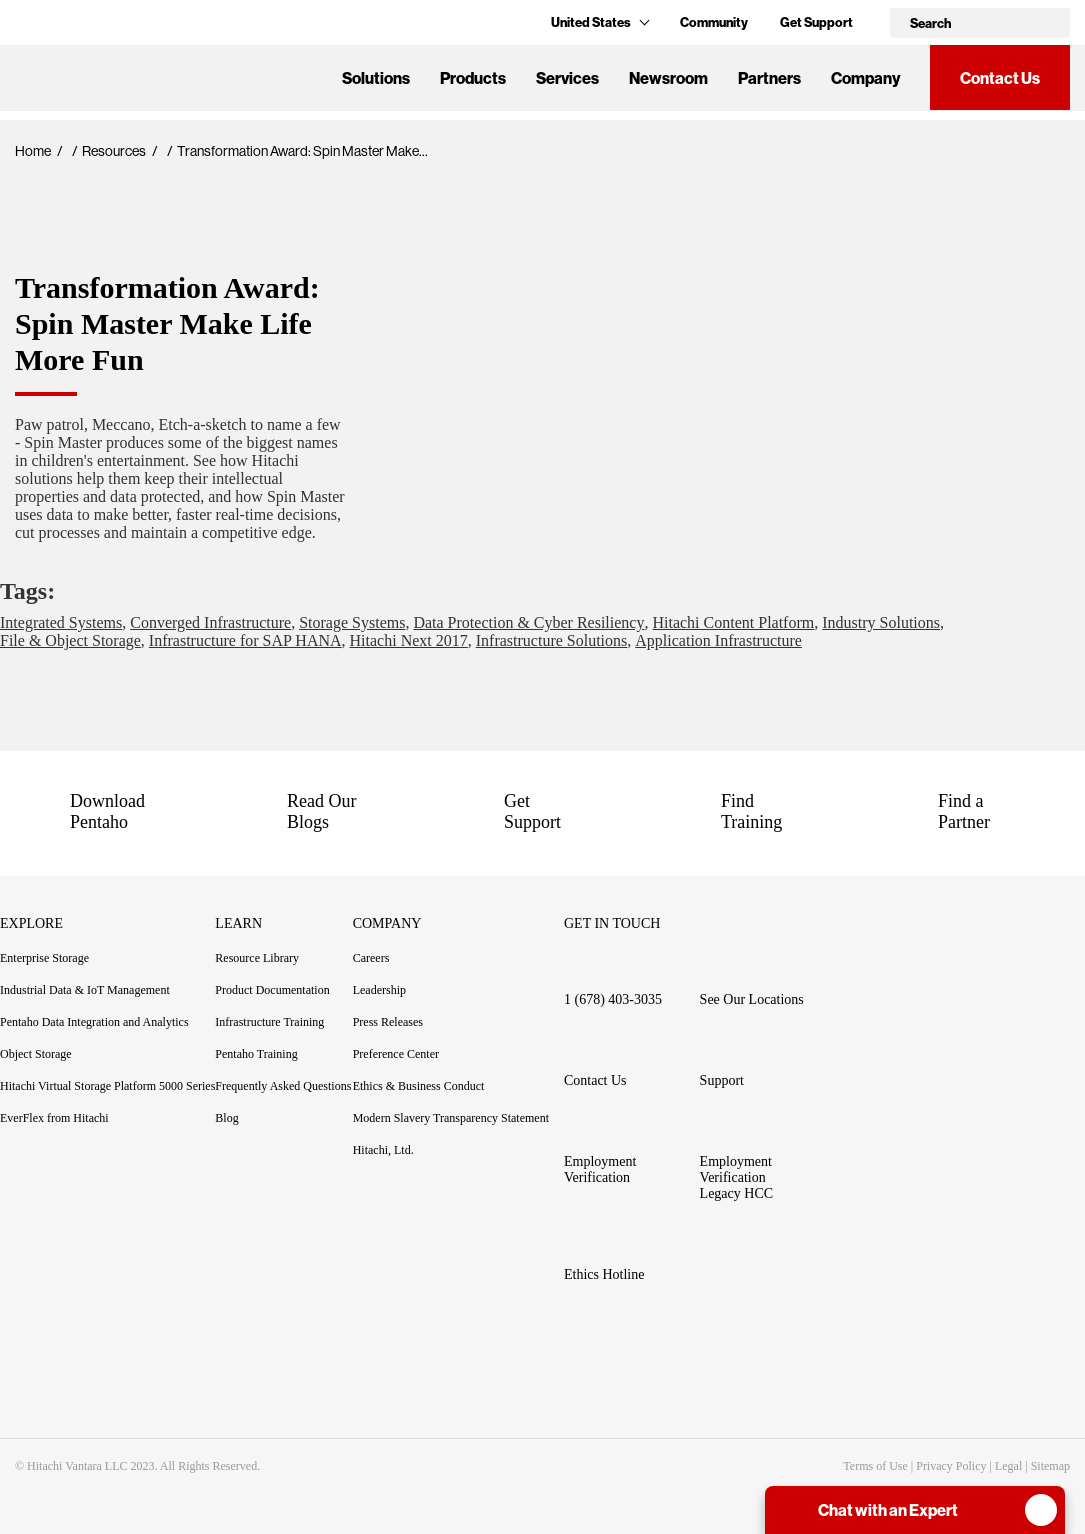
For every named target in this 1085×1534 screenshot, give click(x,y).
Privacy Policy (951, 1466)
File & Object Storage (70, 640)
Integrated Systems (61, 622)
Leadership (379, 990)
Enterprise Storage (44, 958)
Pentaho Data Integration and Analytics (94, 1022)
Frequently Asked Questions (283, 1086)
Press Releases (388, 1022)
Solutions (376, 78)
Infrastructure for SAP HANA (245, 640)
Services (567, 78)
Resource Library (257, 958)
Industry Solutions (881, 622)
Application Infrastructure (718, 640)
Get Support (816, 22)
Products (473, 78)
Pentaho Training (267, 1054)
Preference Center (396, 1054)
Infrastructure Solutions (552, 640)
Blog (226, 1118)
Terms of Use (875, 1466)
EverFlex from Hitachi (54, 1118)
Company (865, 78)
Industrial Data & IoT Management (85, 990)
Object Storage (36, 1054)
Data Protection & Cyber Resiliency (528, 622)
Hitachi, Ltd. (383, 1150)
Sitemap (1050, 1466)
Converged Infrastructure (210, 622)
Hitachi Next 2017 (409, 640)
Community (714, 22)
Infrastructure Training (269, 1022)
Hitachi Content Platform (733, 622)
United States (599, 22)
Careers (371, 958)
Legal (1008, 1466)
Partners (769, 78)
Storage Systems (352, 622)
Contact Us (1000, 78)
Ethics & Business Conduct (419, 1086)
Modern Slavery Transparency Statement (451, 1118)
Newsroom (668, 78)
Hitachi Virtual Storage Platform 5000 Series (107, 1086)
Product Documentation (283, 990)
